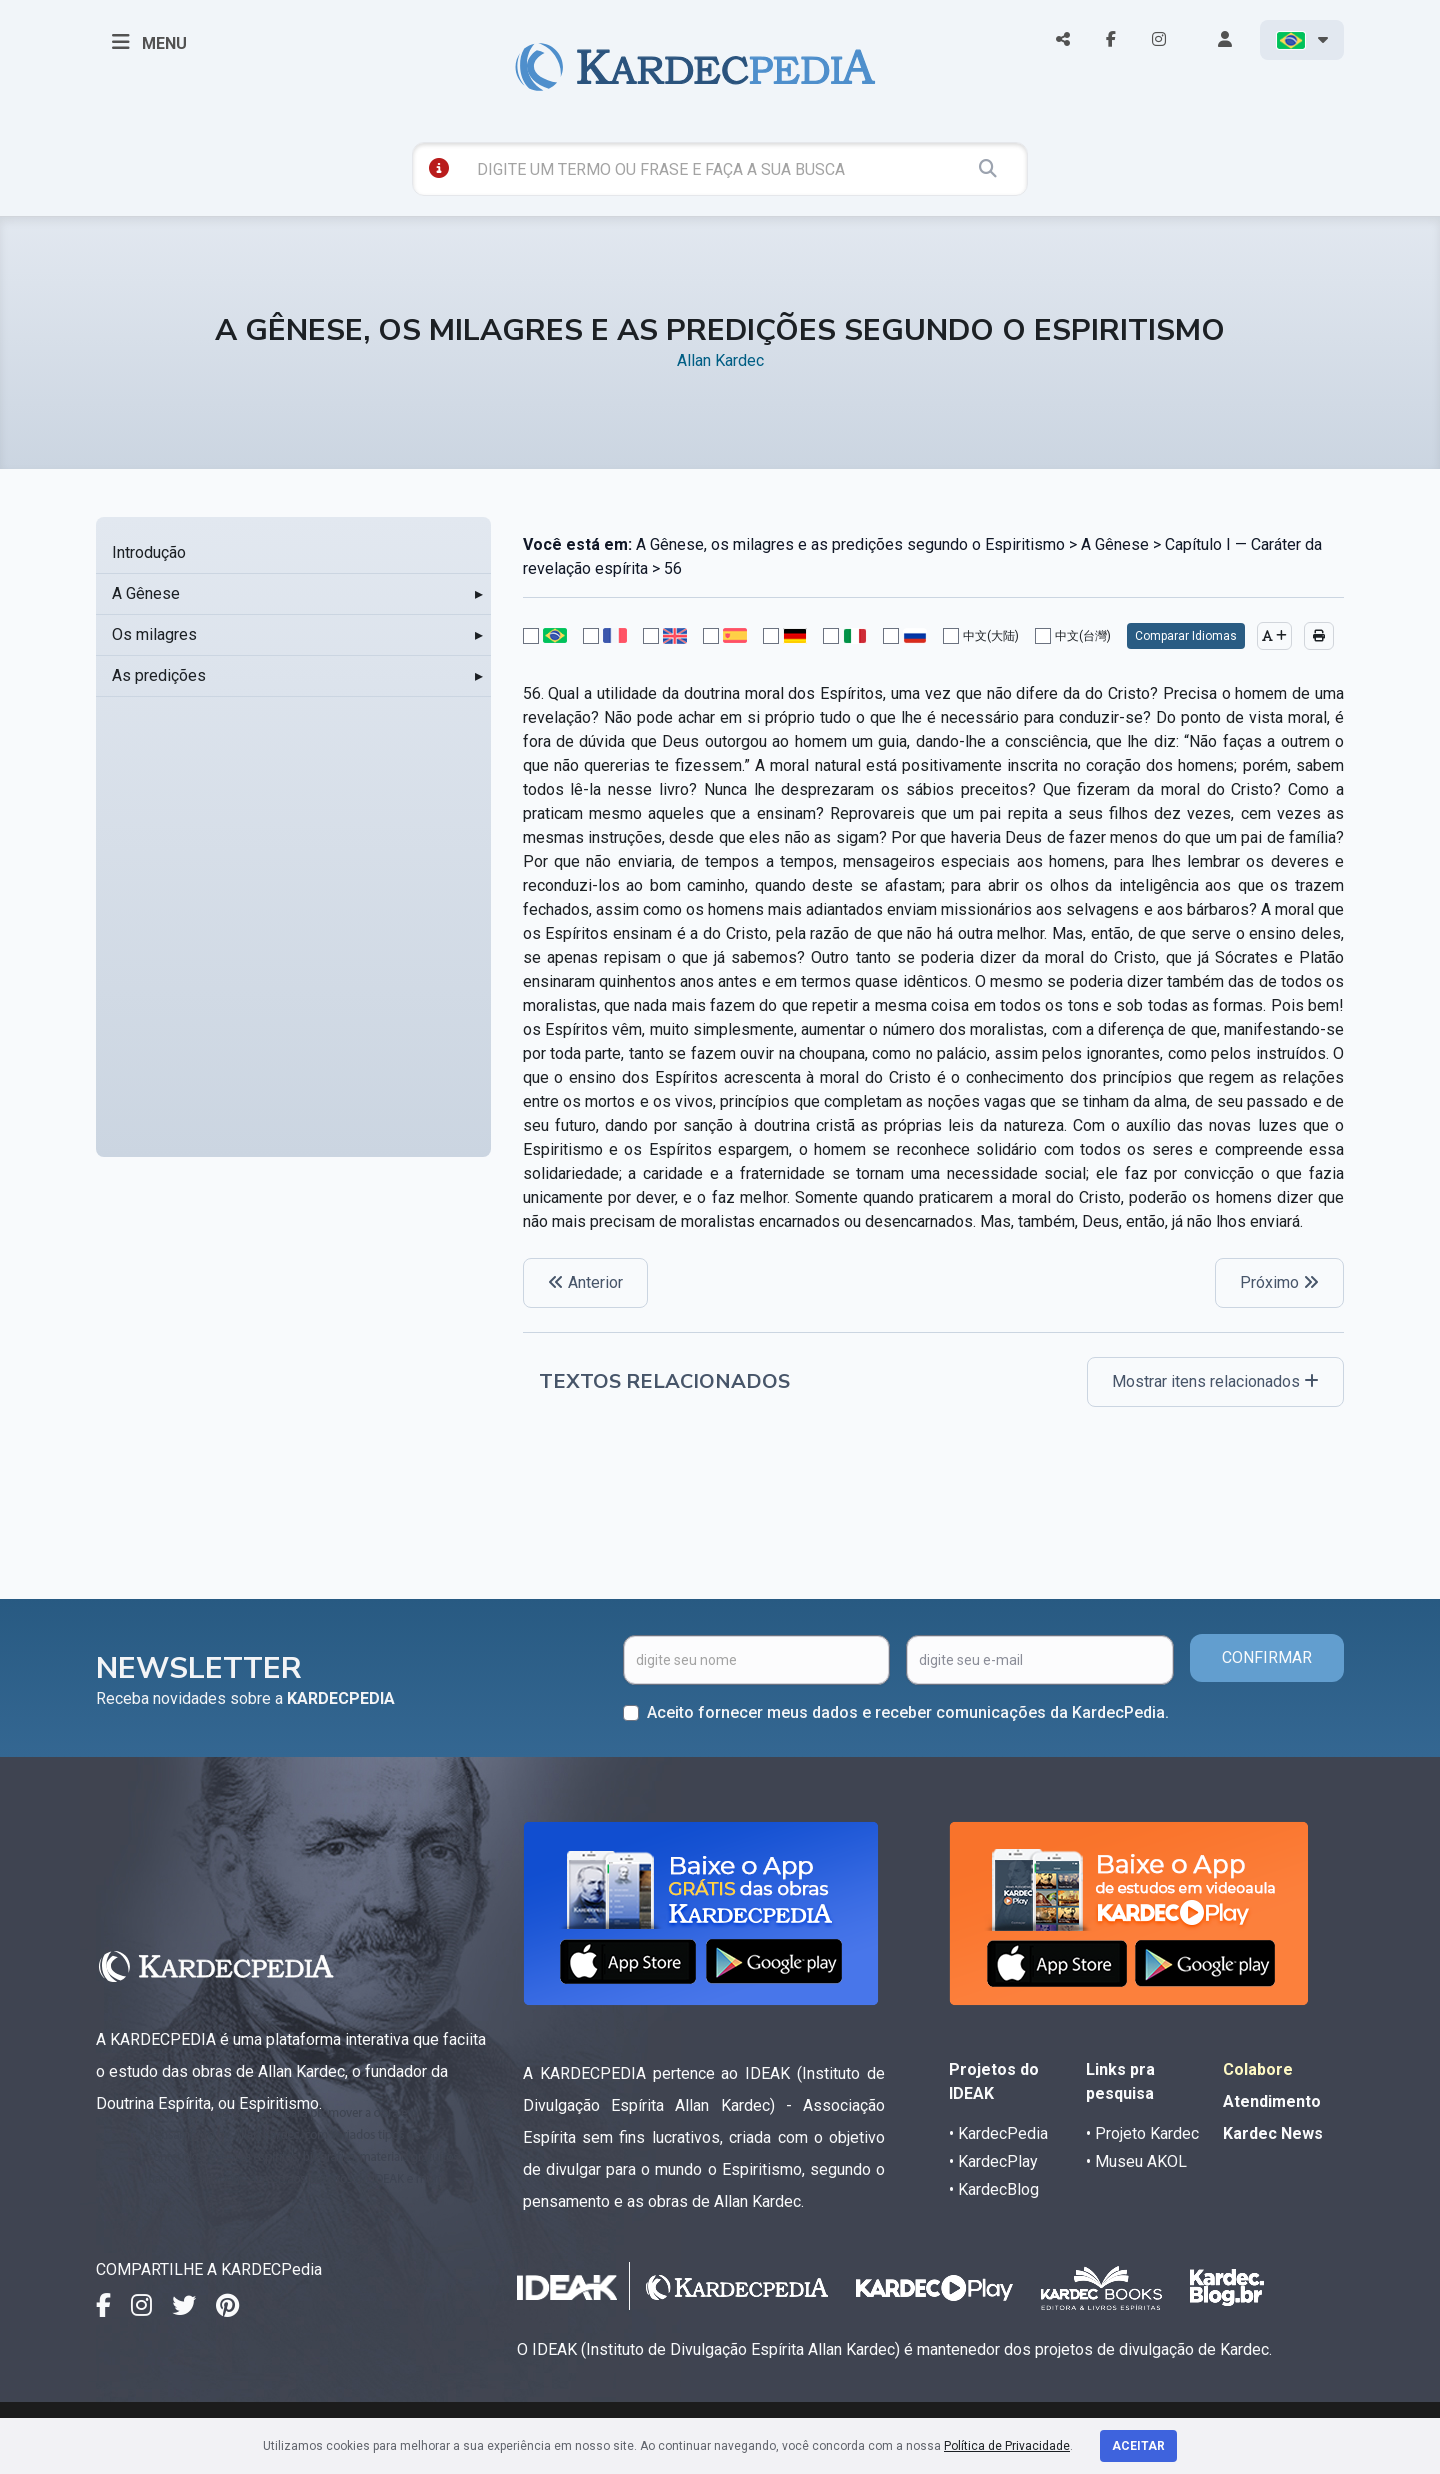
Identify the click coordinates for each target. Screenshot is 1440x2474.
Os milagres (154, 634)
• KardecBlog (994, 2189)
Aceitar (1138, 2446)
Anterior (585, 1282)
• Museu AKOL (1136, 2161)
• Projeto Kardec (1142, 2133)
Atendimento (1272, 2101)
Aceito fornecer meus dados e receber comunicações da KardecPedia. (908, 1712)
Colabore (1258, 2069)
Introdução (149, 552)
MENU (149, 42)
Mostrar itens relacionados (1215, 1381)
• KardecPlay (993, 2161)
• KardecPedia (998, 2133)
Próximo (1279, 1282)
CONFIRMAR (1267, 1657)
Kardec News (1273, 2133)
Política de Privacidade (1007, 2446)
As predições (159, 675)
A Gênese (146, 593)
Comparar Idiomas (1186, 636)
